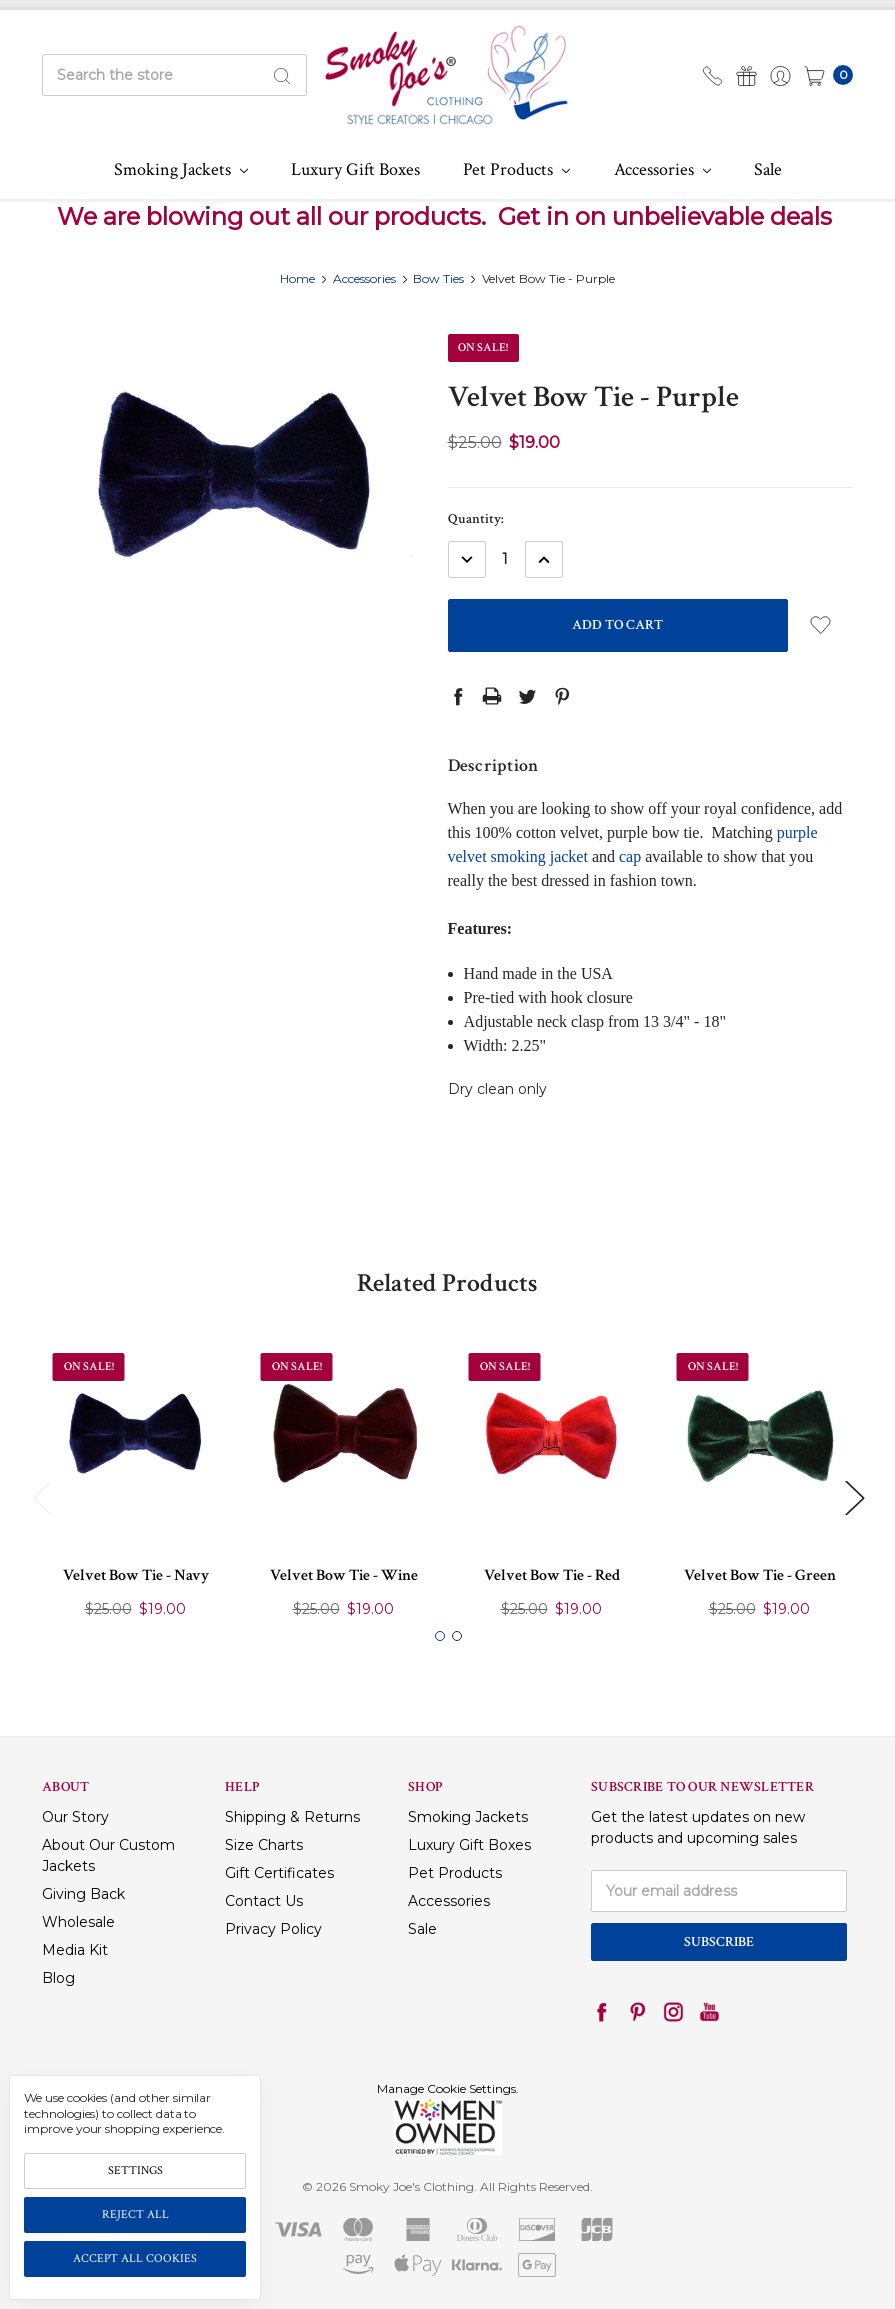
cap (630, 856)
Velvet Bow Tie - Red (552, 1575)
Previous (42, 1496)
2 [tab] (457, 1636)
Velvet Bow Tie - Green (760, 1575)
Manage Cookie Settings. (448, 2088)
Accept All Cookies (135, 2258)
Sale (768, 169)
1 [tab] (440, 1636)
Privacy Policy (273, 1929)
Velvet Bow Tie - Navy (136, 1575)
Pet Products (516, 169)
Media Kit (75, 1950)
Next (854, 1496)
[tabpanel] (136, 1486)
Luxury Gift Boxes (355, 169)
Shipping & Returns (292, 1817)
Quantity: (476, 519)
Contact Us (264, 1901)
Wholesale (78, 1922)
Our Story (75, 1817)
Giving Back (83, 1894)
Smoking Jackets (181, 169)
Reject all (135, 2214)
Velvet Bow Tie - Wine (344, 1575)
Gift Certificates (279, 1873)
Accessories (662, 169)
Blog (58, 1978)
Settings (135, 2170)
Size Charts (264, 1845)
